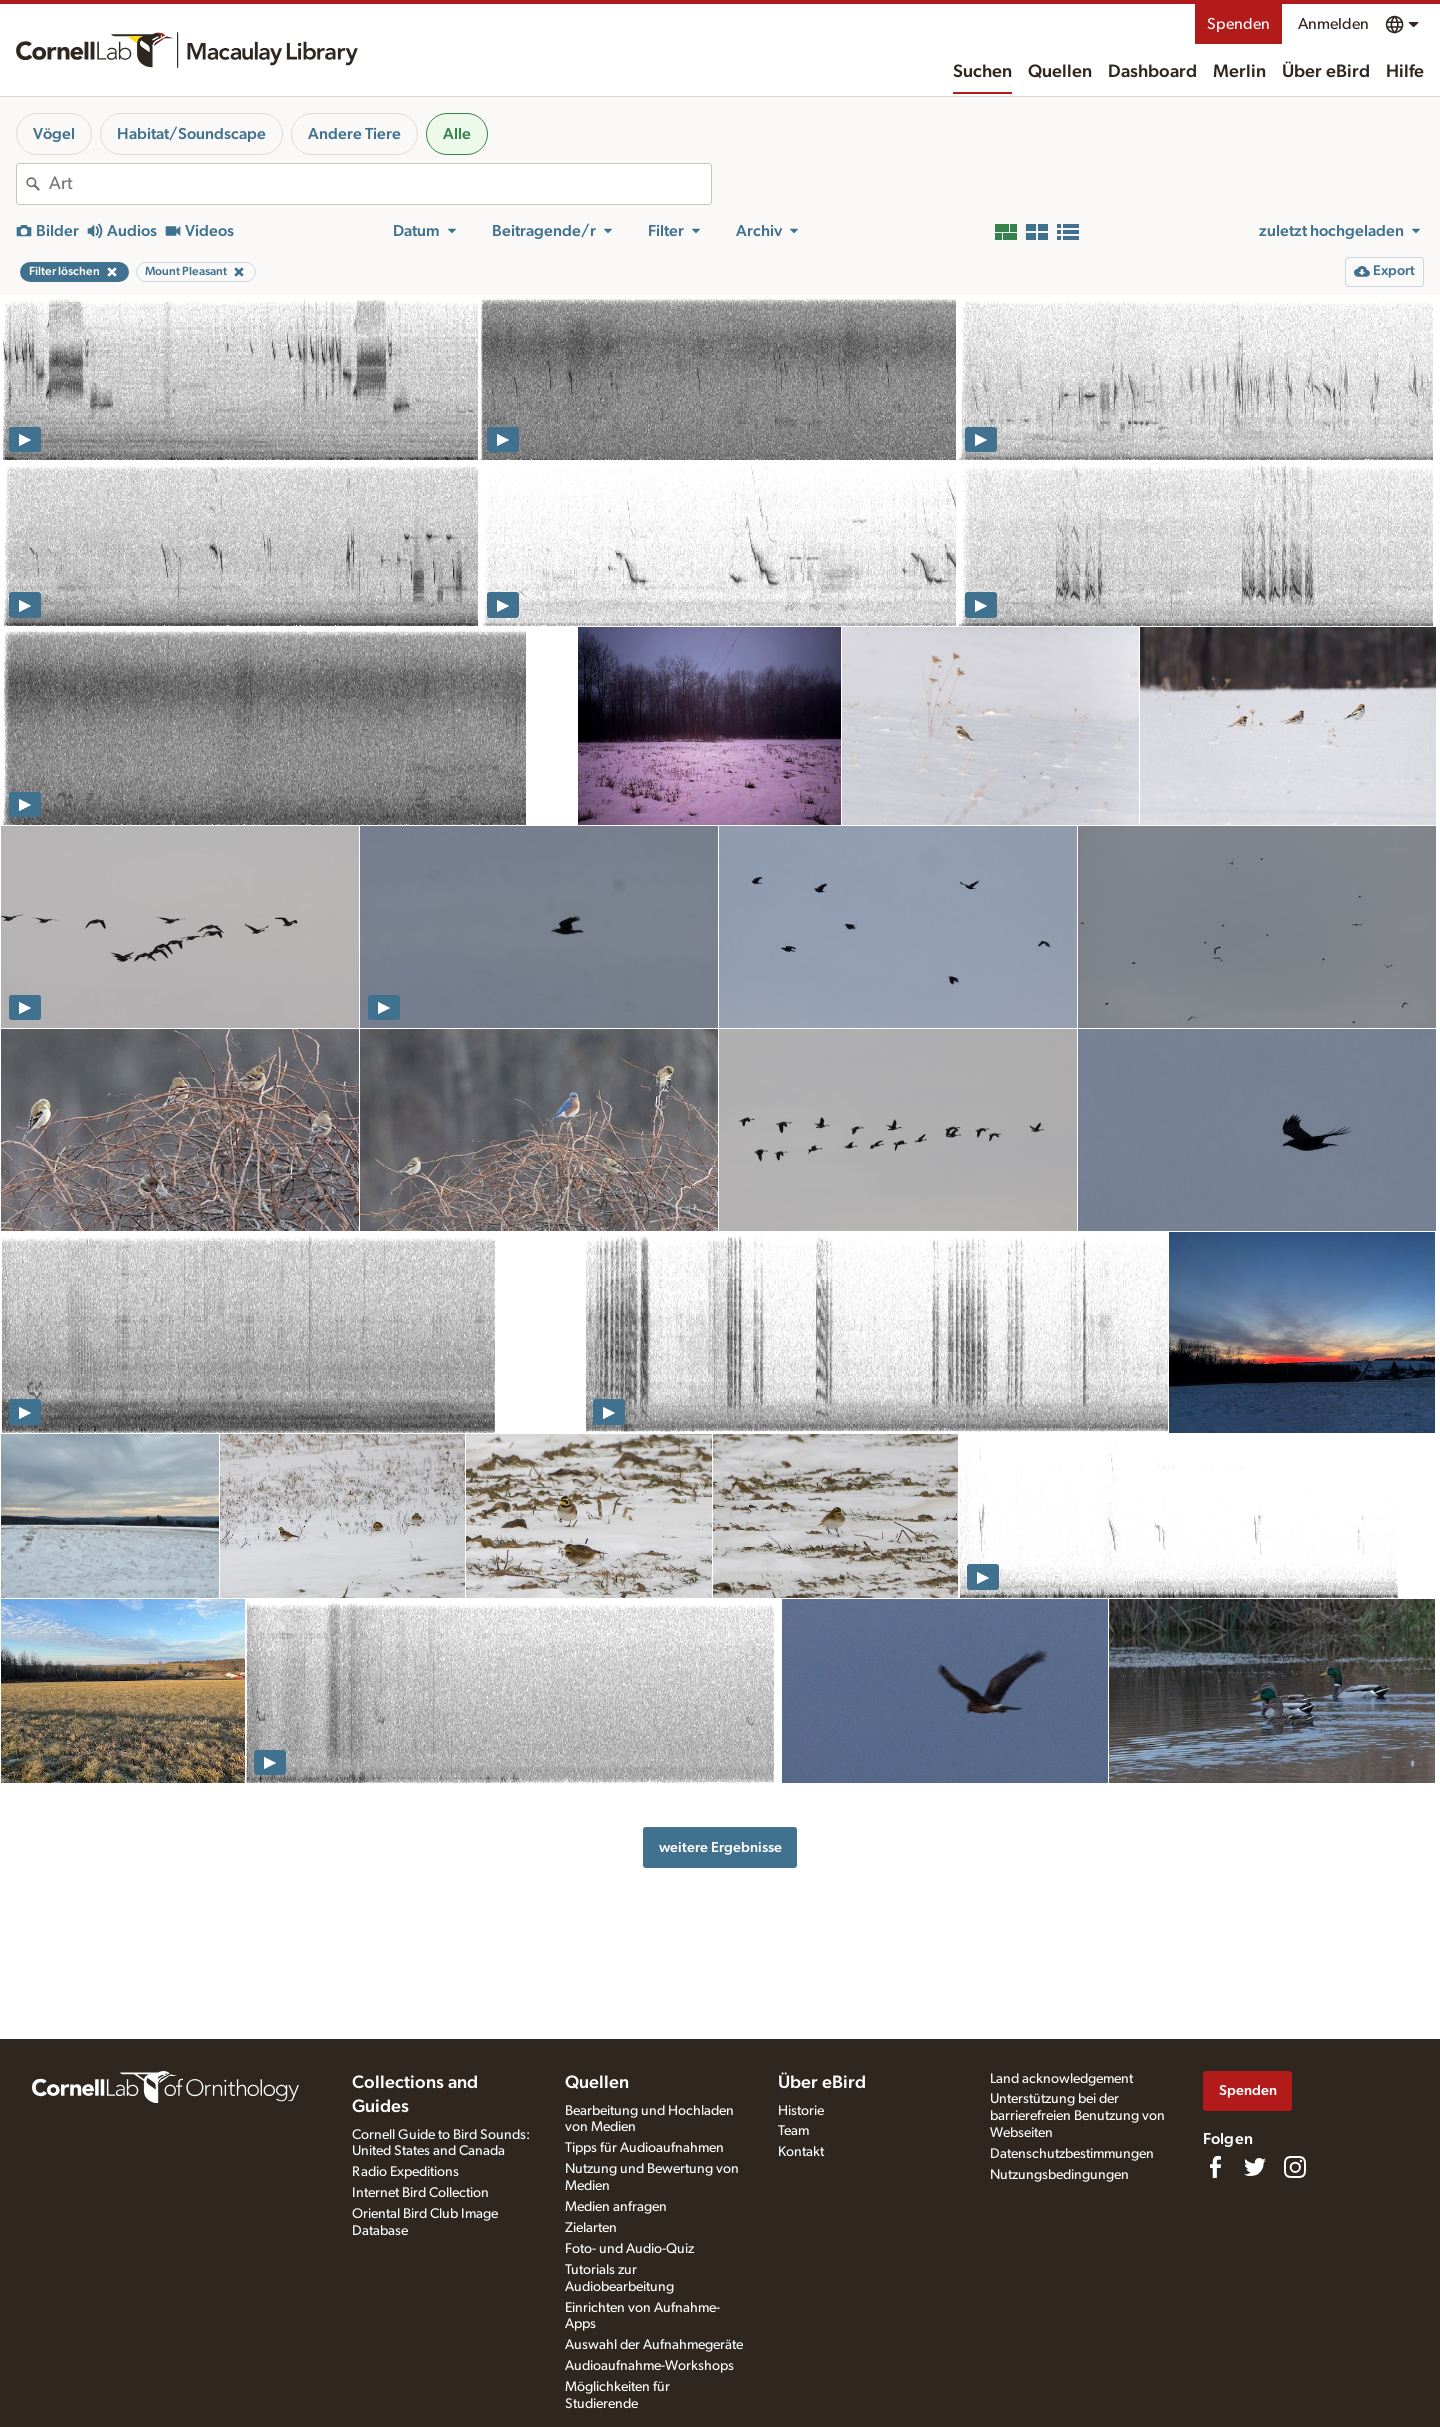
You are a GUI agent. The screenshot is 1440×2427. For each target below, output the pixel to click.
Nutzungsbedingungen (1059, 2175)
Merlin (1239, 72)
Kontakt (801, 2152)
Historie (801, 2111)
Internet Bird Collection (420, 2193)
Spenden (1238, 24)
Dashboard (1152, 72)
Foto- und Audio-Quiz (629, 2249)
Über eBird (1326, 72)
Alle (457, 134)
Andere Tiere (354, 134)
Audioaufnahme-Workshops (649, 2366)
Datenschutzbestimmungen (1072, 2154)
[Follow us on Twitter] (1255, 2167)
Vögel (54, 134)
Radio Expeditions (405, 2172)
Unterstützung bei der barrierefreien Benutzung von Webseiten (1077, 2116)
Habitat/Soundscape (191, 134)
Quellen (1060, 72)
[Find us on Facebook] (1215, 2167)
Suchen (982, 72)
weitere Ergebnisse (720, 1847)
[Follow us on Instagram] (1295, 2167)
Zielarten (591, 2228)
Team (793, 2131)
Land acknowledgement (1061, 2079)
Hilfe (1405, 72)
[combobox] (380, 184)
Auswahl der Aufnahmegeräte (654, 2345)
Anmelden (1333, 24)
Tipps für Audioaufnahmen (644, 2148)
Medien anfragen (616, 2207)
